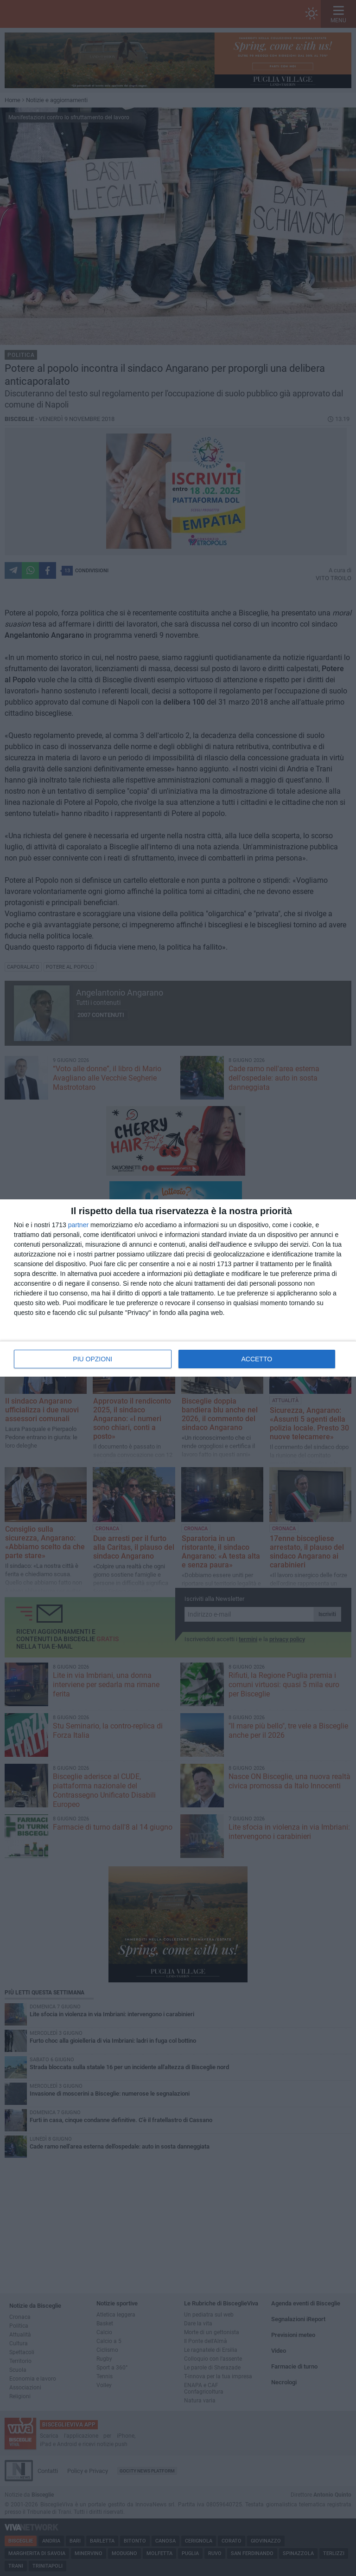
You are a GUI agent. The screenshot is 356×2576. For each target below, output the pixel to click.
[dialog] (178, 1288)
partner (78, 1225)
